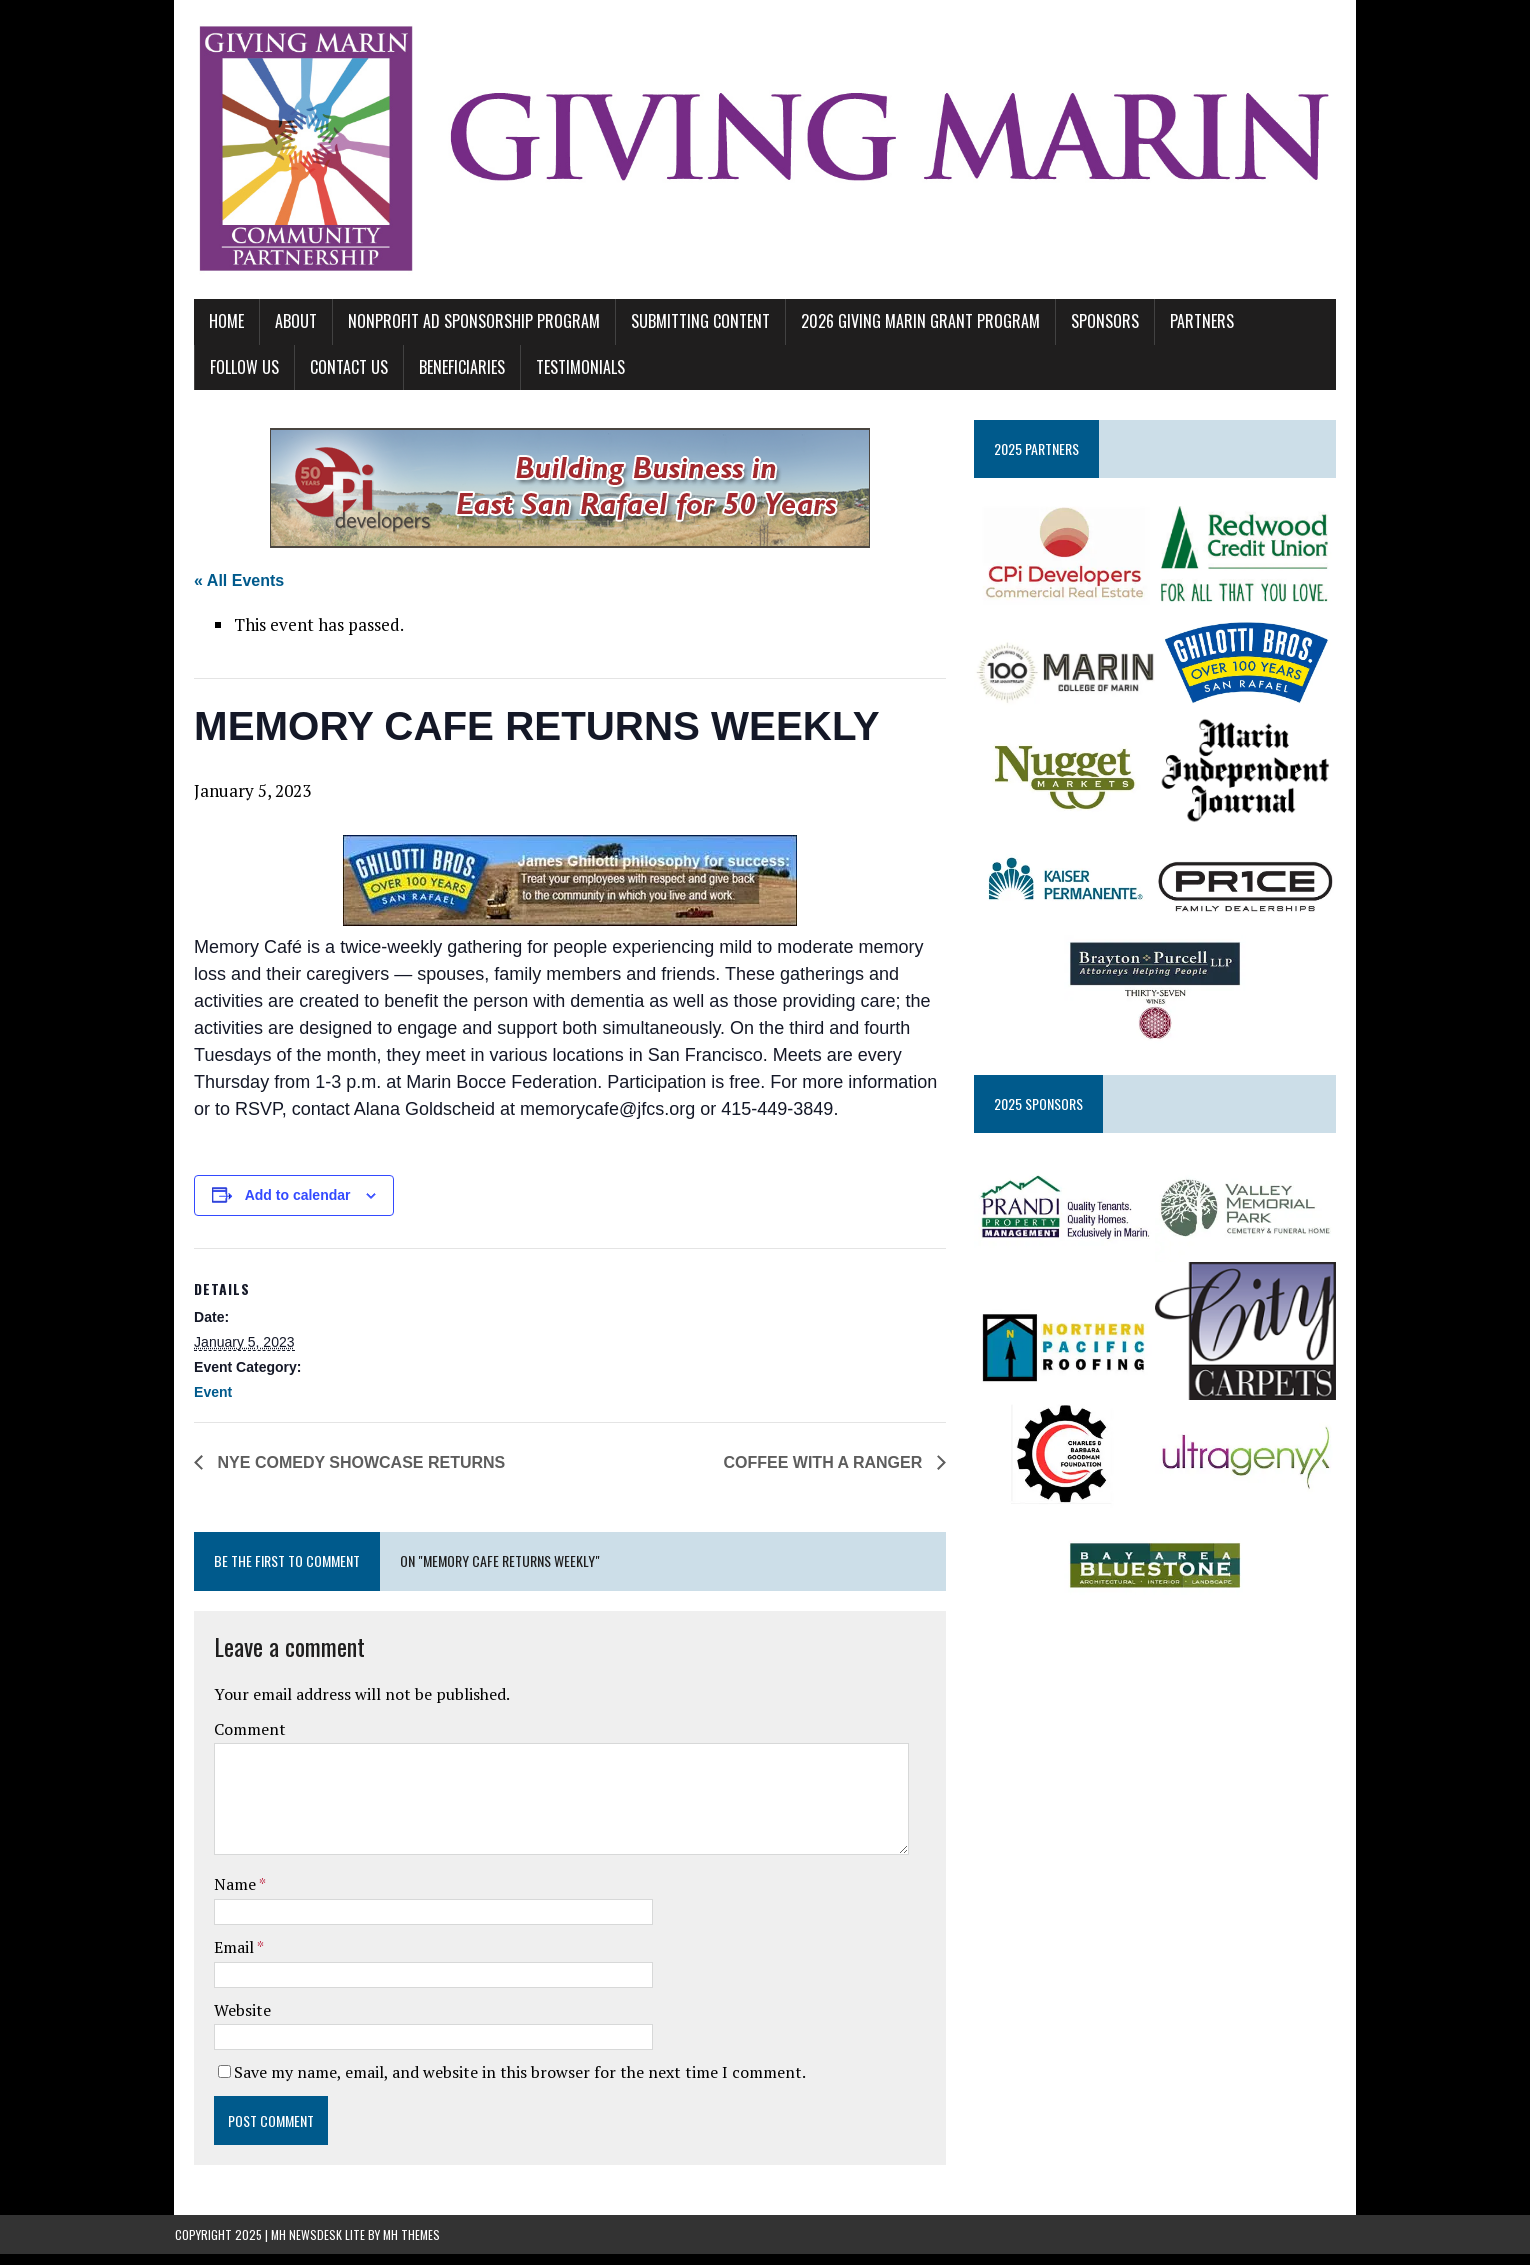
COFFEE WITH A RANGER (831, 1473)
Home (207, 330)
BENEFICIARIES (343, 375)
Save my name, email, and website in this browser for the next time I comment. (501, 2083)
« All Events (220, 589)
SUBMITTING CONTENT (681, 330)
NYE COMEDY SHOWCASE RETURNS (340, 1473)
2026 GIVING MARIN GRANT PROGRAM (901, 330)
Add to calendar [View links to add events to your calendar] (279, 1206)
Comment (231, 1740)
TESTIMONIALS (461, 375)
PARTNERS (1183, 330)
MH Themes (411, 2245)
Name (217, 1895)
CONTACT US (230, 375)
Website (223, 2020)
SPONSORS (1086, 330)
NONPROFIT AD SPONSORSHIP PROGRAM (455, 330)
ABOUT (277, 330)
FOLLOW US (1280, 330)
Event (194, 1403)
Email (216, 1958)
